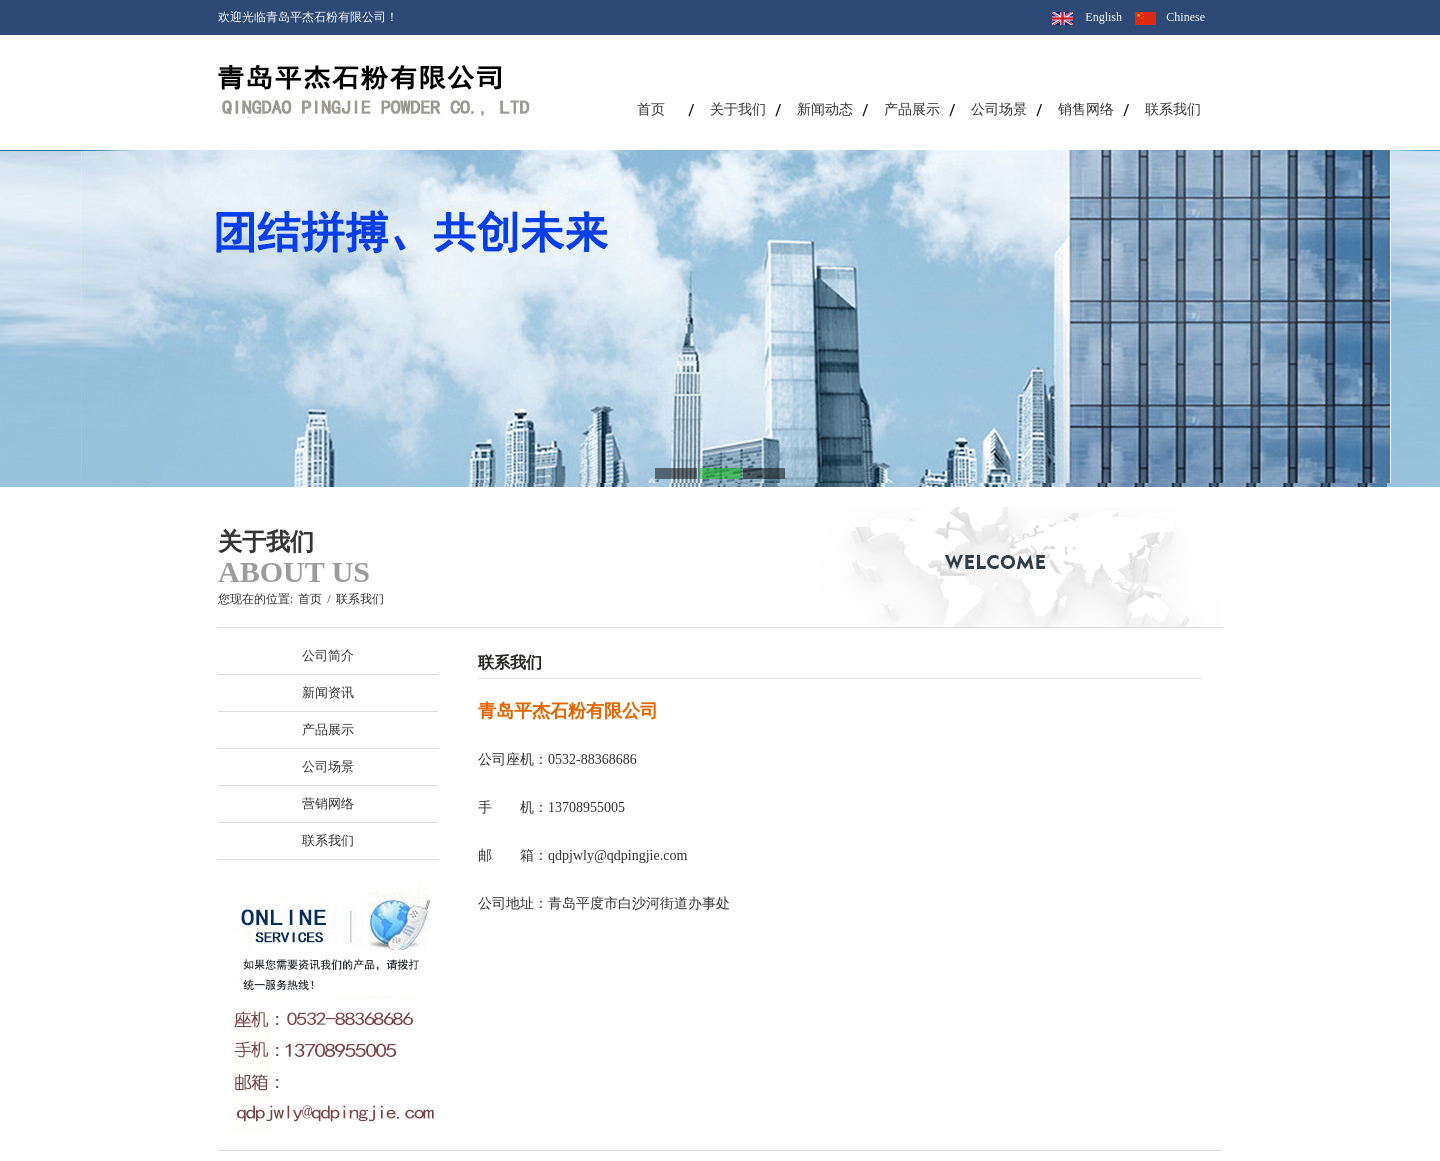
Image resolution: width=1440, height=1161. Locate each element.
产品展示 (912, 109)
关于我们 (738, 109)
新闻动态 (825, 109)
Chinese (1185, 17)
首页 (651, 109)
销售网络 (1086, 109)
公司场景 (999, 109)
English (1103, 17)
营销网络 (328, 803)
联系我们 (1173, 109)
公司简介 (328, 655)
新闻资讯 (328, 692)
